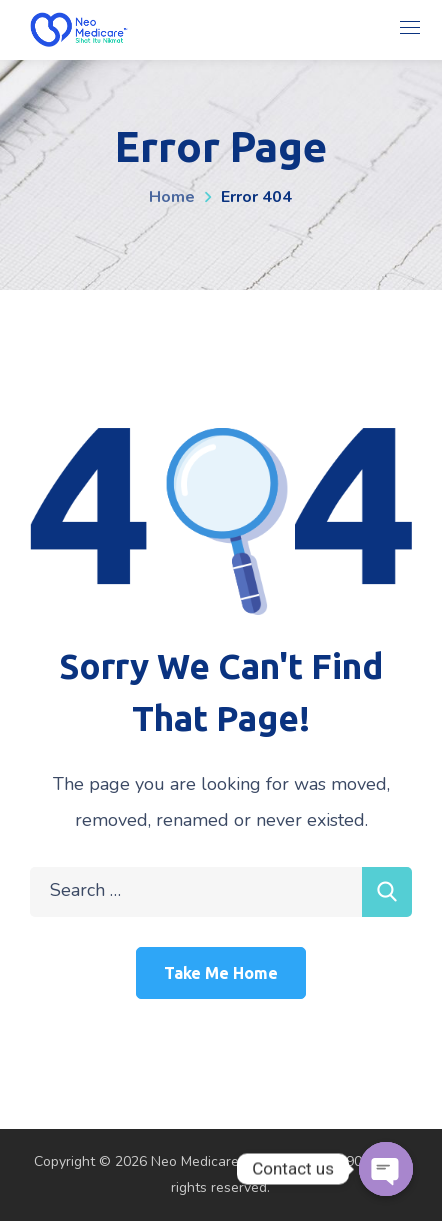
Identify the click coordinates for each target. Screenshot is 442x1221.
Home (172, 197)
